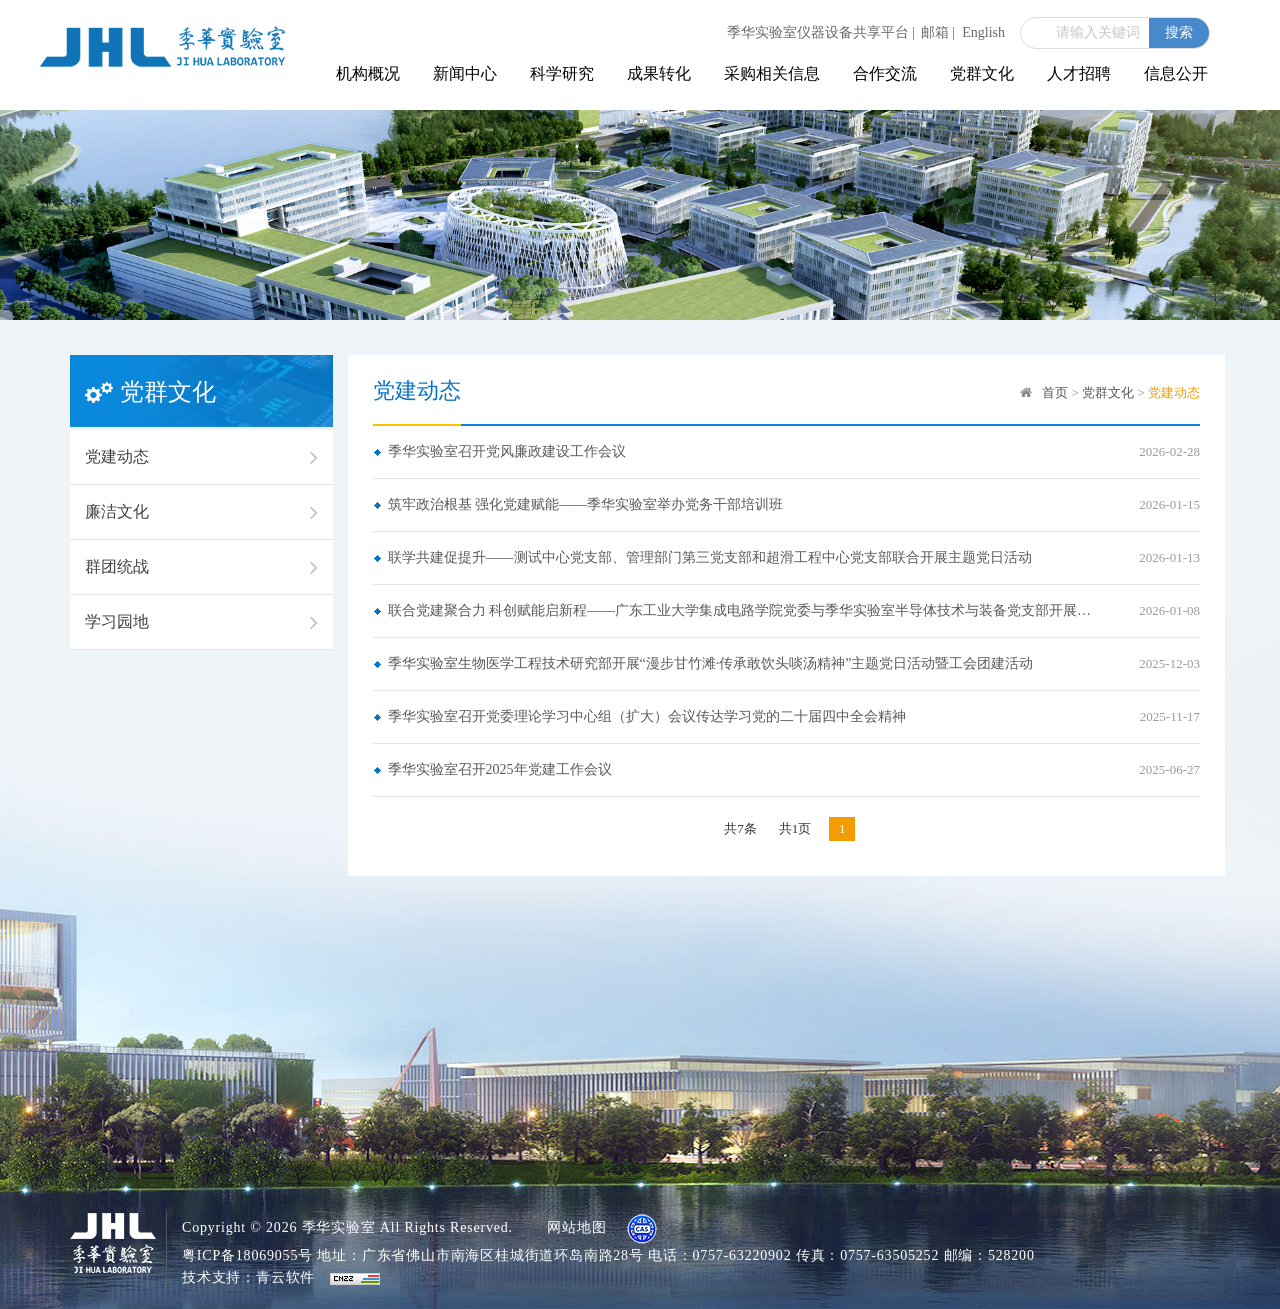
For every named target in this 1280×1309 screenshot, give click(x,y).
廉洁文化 (201, 512)
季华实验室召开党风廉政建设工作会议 (507, 451)
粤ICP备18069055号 (247, 1255)
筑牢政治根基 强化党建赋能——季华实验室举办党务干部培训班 (586, 504)
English (983, 32)
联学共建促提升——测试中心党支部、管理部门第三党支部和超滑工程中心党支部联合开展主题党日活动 (710, 557)
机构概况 (368, 73)
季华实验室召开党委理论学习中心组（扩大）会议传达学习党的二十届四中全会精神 (647, 716)
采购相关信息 (772, 73)
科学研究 (562, 73)
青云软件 (285, 1277)
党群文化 (982, 73)
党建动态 (201, 457)
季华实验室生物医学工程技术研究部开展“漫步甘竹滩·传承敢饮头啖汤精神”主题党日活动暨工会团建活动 (711, 663)
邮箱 (938, 32)
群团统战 (201, 567)
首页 (1055, 392)
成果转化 (659, 73)
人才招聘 (1079, 73)
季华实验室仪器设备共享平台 (821, 32)
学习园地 (201, 622)
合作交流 (885, 73)
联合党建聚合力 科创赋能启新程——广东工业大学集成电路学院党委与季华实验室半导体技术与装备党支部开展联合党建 (744, 610)
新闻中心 (465, 73)
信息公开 (1176, 73)
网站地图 (576, 1227)
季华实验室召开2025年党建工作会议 (500, 769)
